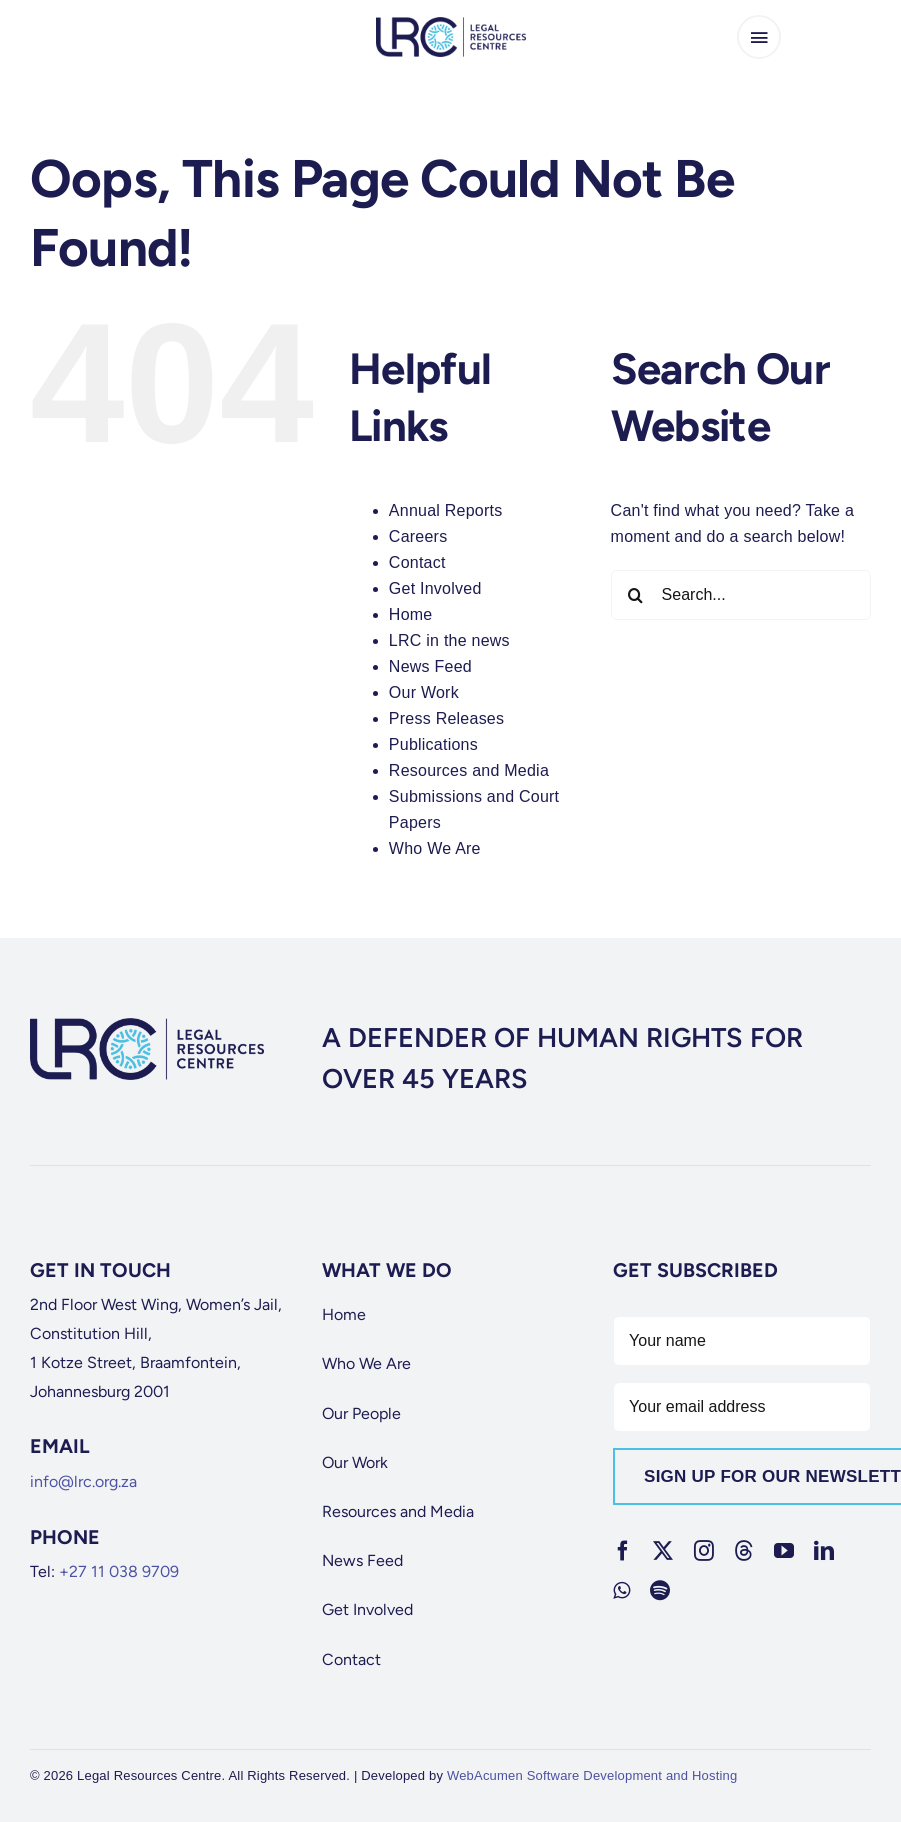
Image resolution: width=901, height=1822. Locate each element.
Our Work (424, 692)
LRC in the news (449, 640)
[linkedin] (824, 1551)
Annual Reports (446, 510)
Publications (433, 744)
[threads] (744, 1551)
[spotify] (660, 1591)
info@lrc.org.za (83, 1481)
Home (411, 614)
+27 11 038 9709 (119, 1571)
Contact (417, 562)
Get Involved (435, 588)
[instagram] (704, 1551)
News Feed (430, 666)
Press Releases (446, 718)
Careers (418, 536)
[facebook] (623, 1551)
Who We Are (435, 848)
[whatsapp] (621, 1591)
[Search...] (741, 595)
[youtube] (784, 1551)
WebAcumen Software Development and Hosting (592, 1775)
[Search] (636, 595)
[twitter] (663, 1551)
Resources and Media (469, 770)
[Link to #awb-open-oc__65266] (759, 37)
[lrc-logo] (451, 24)
